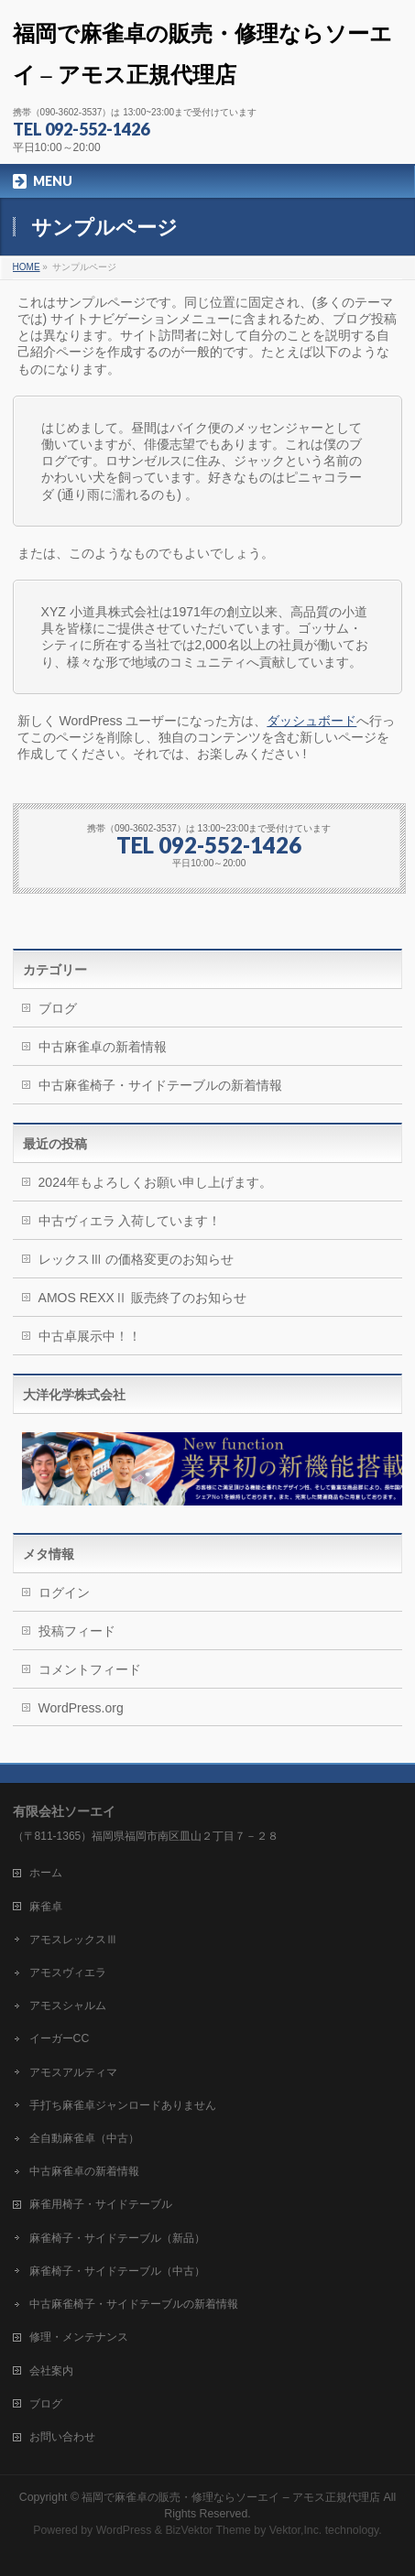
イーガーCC (59, 2038)
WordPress (124, 2530)
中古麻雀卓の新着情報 (102, 1046)
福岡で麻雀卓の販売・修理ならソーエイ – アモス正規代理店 (231, 2497)
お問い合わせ (62, 2436)
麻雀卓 (45, 1906)
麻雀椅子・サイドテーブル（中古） (117, 2271)
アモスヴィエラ (67, 1972)
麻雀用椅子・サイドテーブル (100, 2204)
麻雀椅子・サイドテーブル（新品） (117, 2238)
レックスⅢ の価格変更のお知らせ (136, 1259)
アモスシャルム (67, 2005)
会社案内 (51, 2370)
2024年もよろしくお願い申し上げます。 (155, 1182)
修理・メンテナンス (78, 2337)
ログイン (64, 1592)
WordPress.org (81, 1708)
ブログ (57, 1008)
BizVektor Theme (208, 2530)
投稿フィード (76, 1631)
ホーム (45, 1872)
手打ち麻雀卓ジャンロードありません (122, 2105)
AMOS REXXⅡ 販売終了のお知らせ (142, 1297)
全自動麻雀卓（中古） (84, 2138)
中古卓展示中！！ (89, 1336)
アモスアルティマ (73, 2072)
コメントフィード (89, 1669)
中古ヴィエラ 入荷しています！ (130, 1220)
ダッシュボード (311, 720)
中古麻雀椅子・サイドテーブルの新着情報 (160, 1085)
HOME (26, 267)
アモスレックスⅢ (73, 1939)
